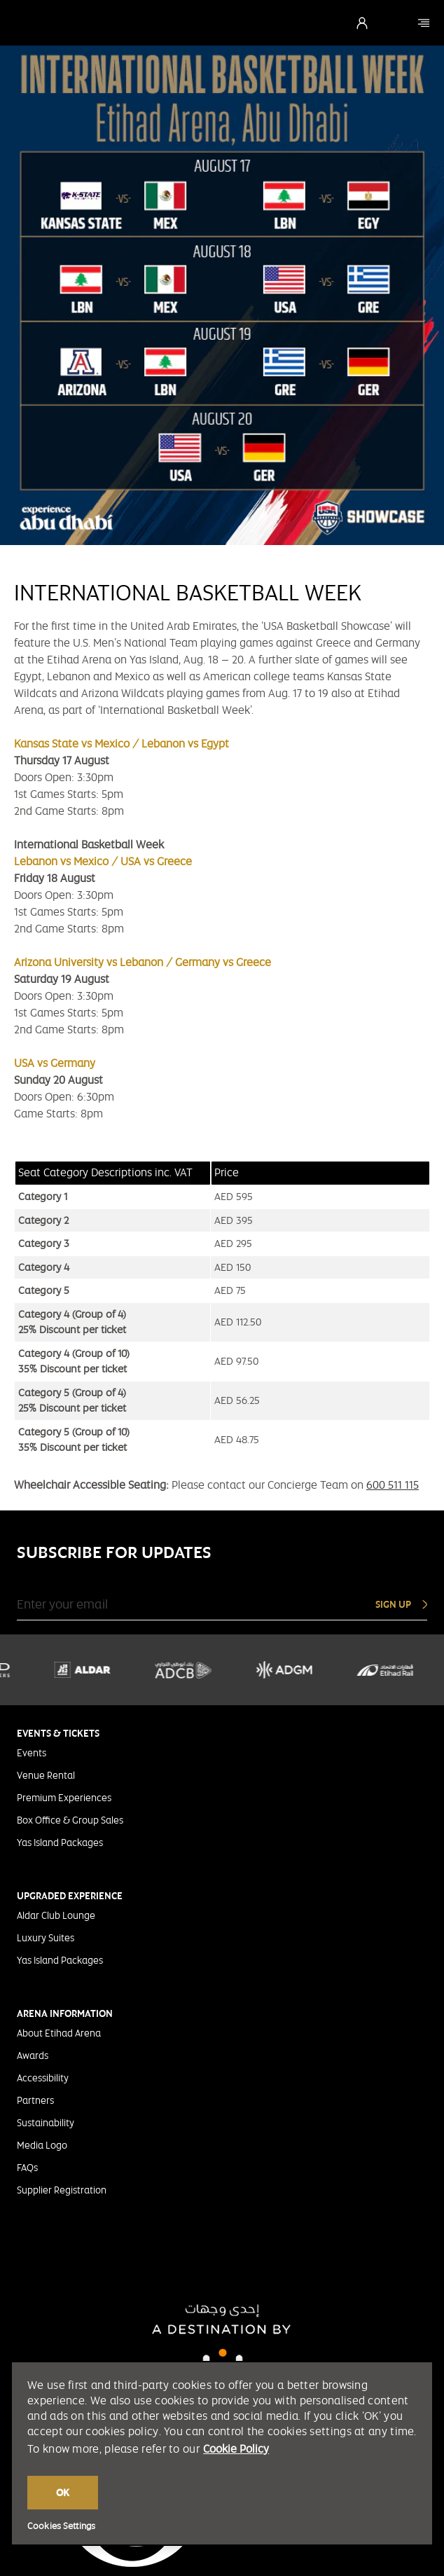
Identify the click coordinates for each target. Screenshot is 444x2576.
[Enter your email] (162, 1604)
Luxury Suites (45, 1937)
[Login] (362, 23)
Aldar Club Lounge (56, 1915)
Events (31, 1753)
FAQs (27, 2167)
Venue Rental (46, 1775)
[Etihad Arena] (423, 22)
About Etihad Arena (59, 2033)
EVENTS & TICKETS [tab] (58, 1733)
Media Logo (42, 2145)
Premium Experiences (64, 1797)
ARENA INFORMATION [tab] (65, 2013)
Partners (35, 2100)
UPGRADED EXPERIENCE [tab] (70, 1895)
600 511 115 (392, 1485)
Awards (32, 2055)
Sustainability (45, 2122)
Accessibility (43, 2078)
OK (62, 2492)
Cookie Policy (236, 2448)
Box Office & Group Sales (70, 1820)
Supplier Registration (61, 2190)
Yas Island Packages (60, 1842)
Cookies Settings (61, 2526)
